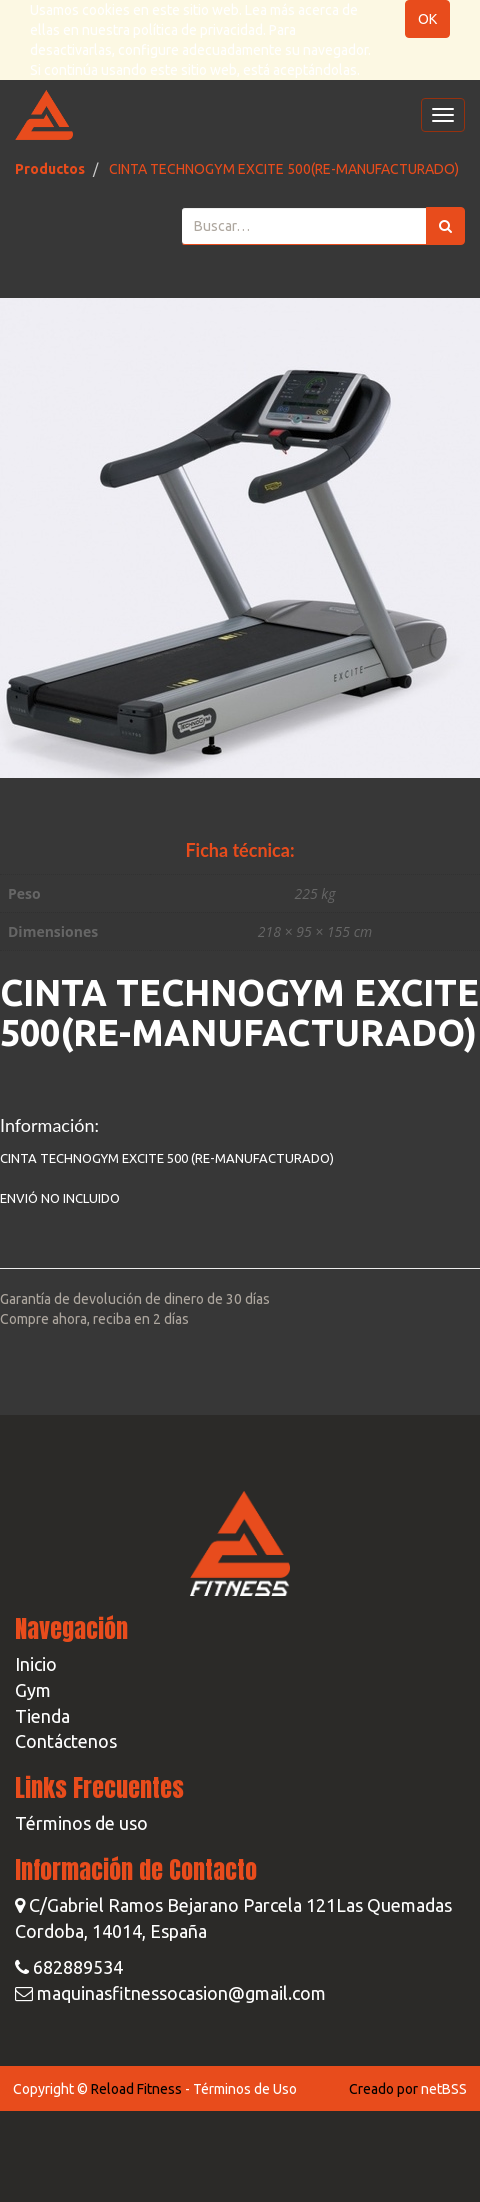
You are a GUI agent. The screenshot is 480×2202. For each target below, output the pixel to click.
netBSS (444, 2089)
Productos (50, 169)
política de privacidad (198, 30)
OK (427, 19)
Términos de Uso (245, 2089)
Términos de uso (81, 1823)
